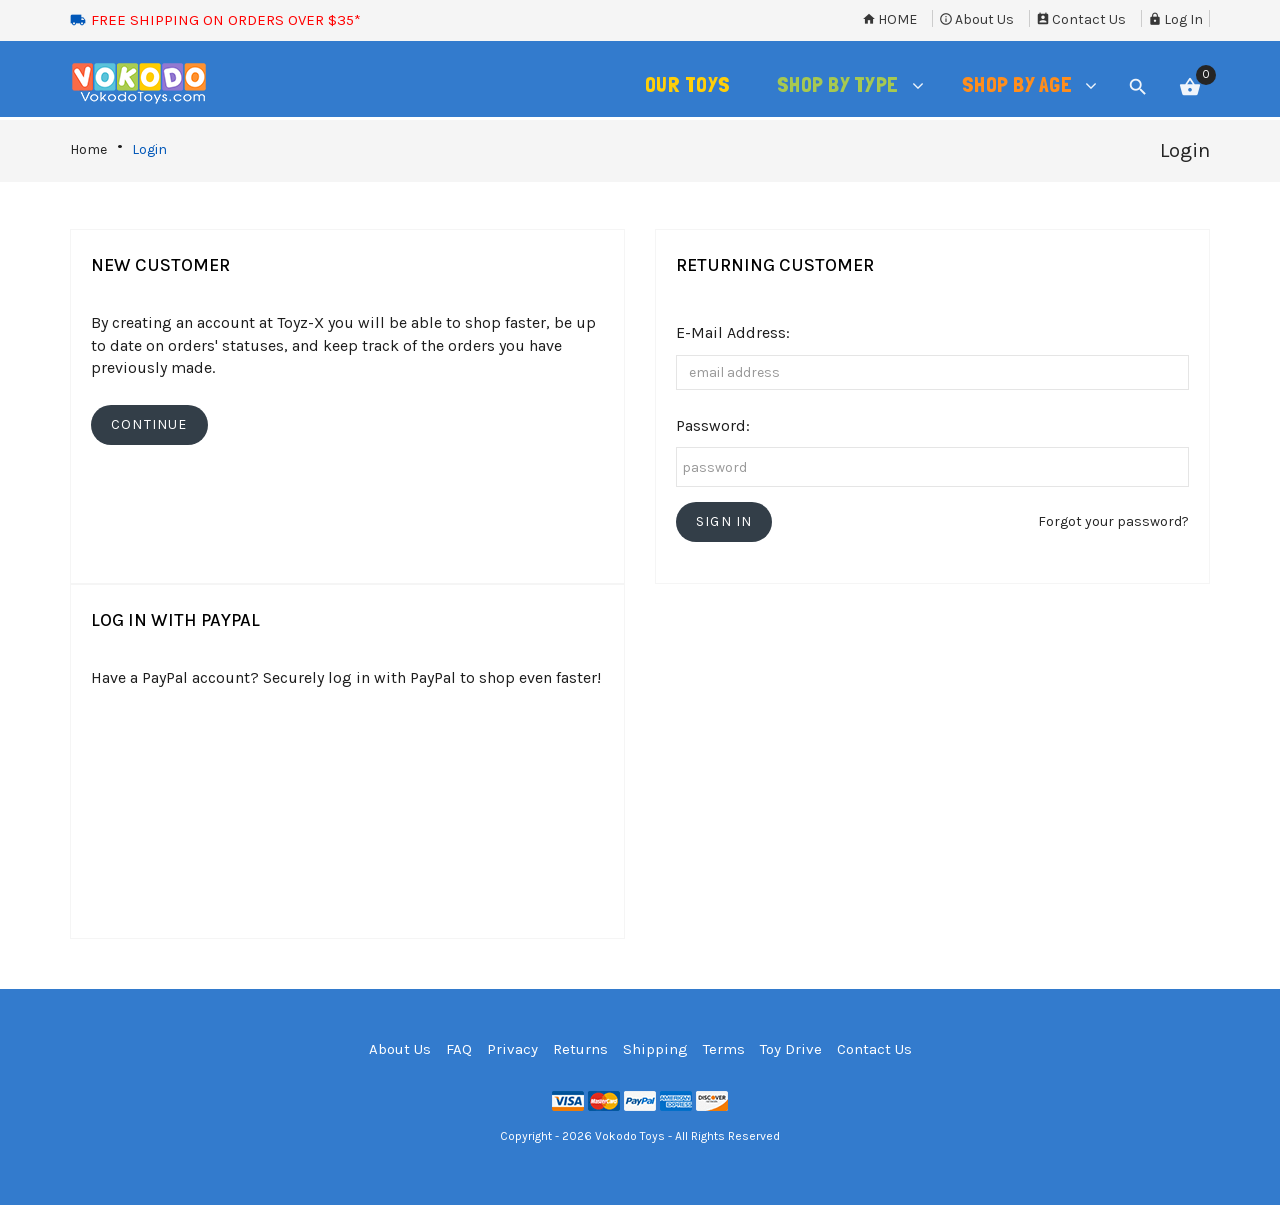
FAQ (459, 1049)
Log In (1175, 19)
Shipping (655, 1049)
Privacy (512, 1049)
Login (149, 149)
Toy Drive (791, 1049)
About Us (976, 19)
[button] (724, 522)
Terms (724, 1049)
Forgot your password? (1113, 521)
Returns (580, 1049)
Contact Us (1081, 19)
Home (889, 19)
